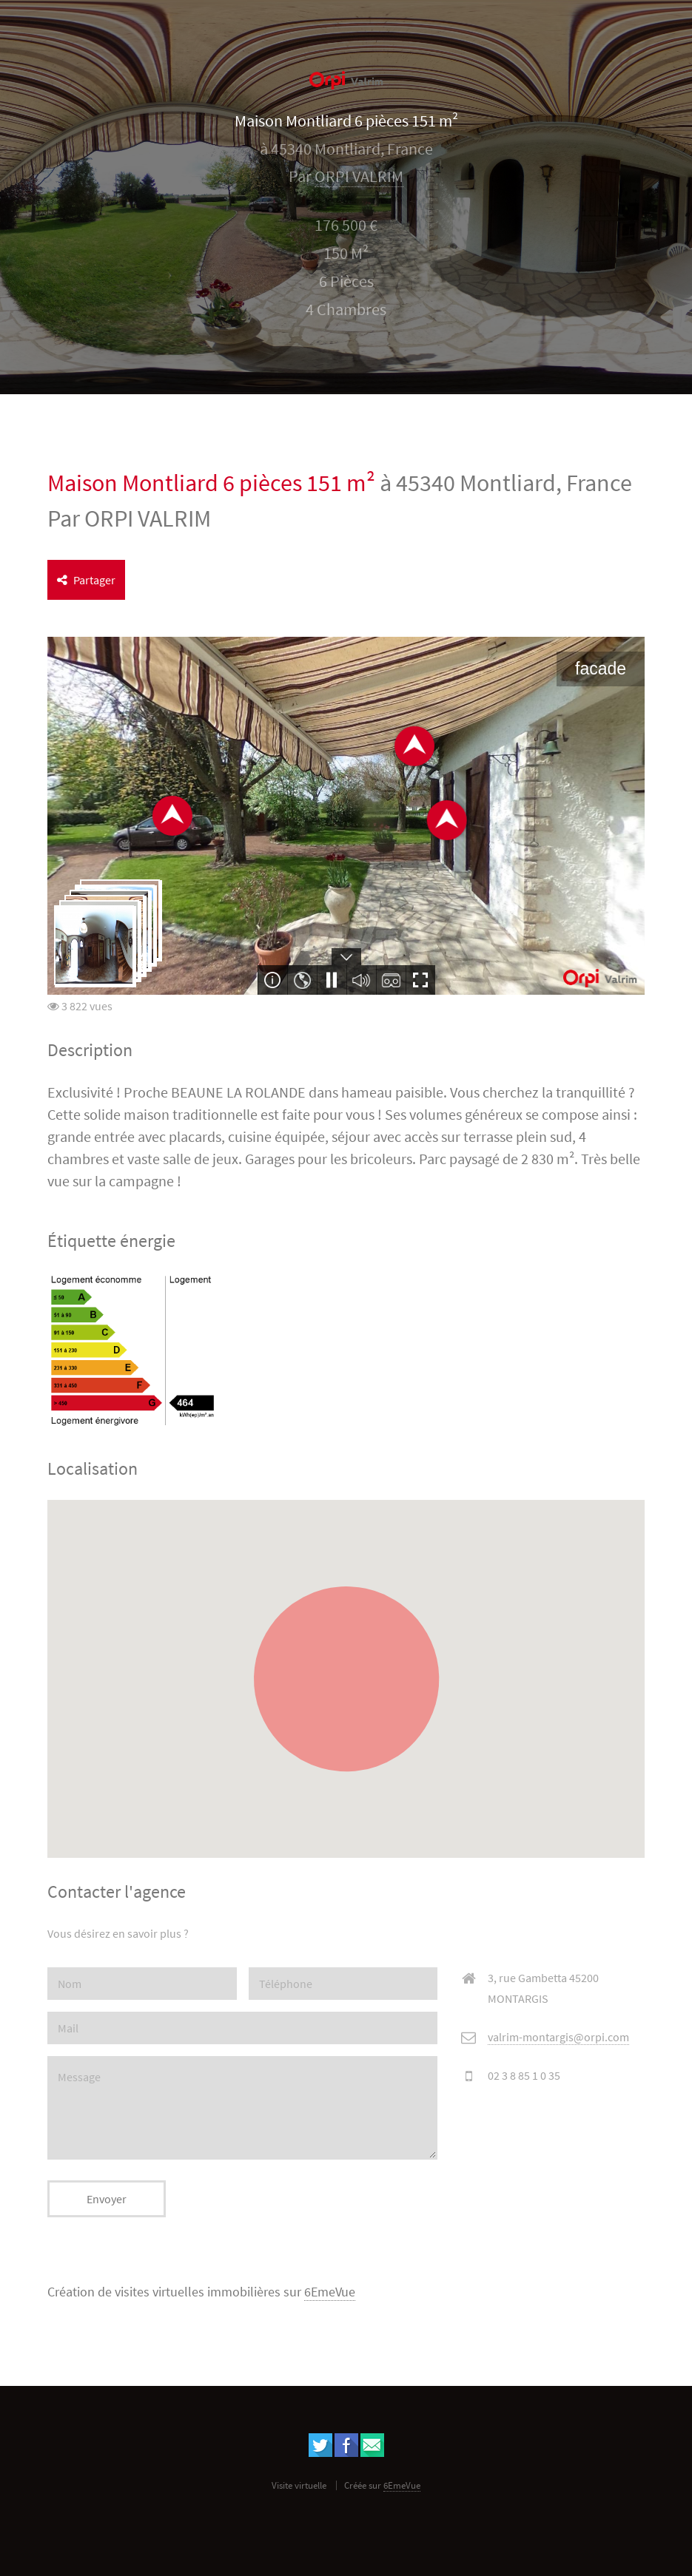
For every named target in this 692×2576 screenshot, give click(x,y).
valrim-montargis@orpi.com (558, 2036)
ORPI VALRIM (359, 176)
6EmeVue (329, 2292)
